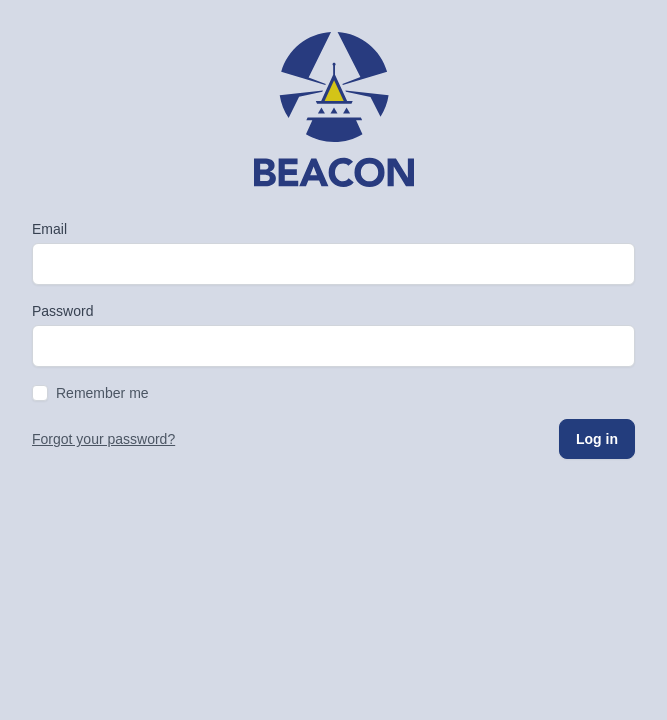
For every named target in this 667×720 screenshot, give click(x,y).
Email (49, 229)
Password (62, 311)
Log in (597, 439)
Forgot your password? (103, 439)
